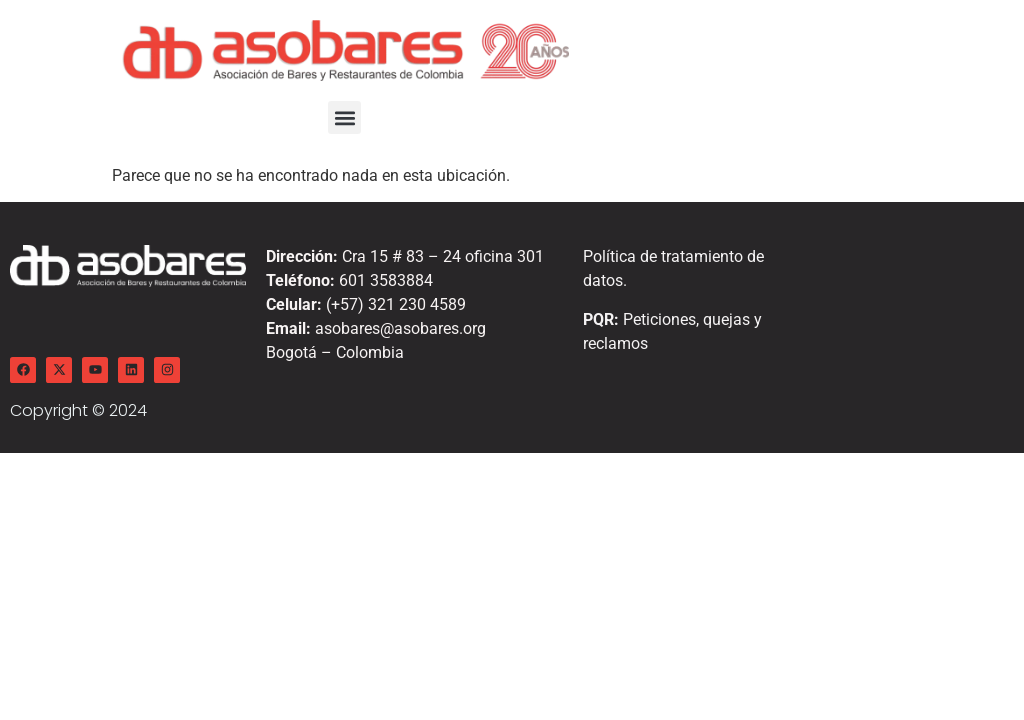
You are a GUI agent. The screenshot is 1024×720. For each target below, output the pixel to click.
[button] (344, 117)
